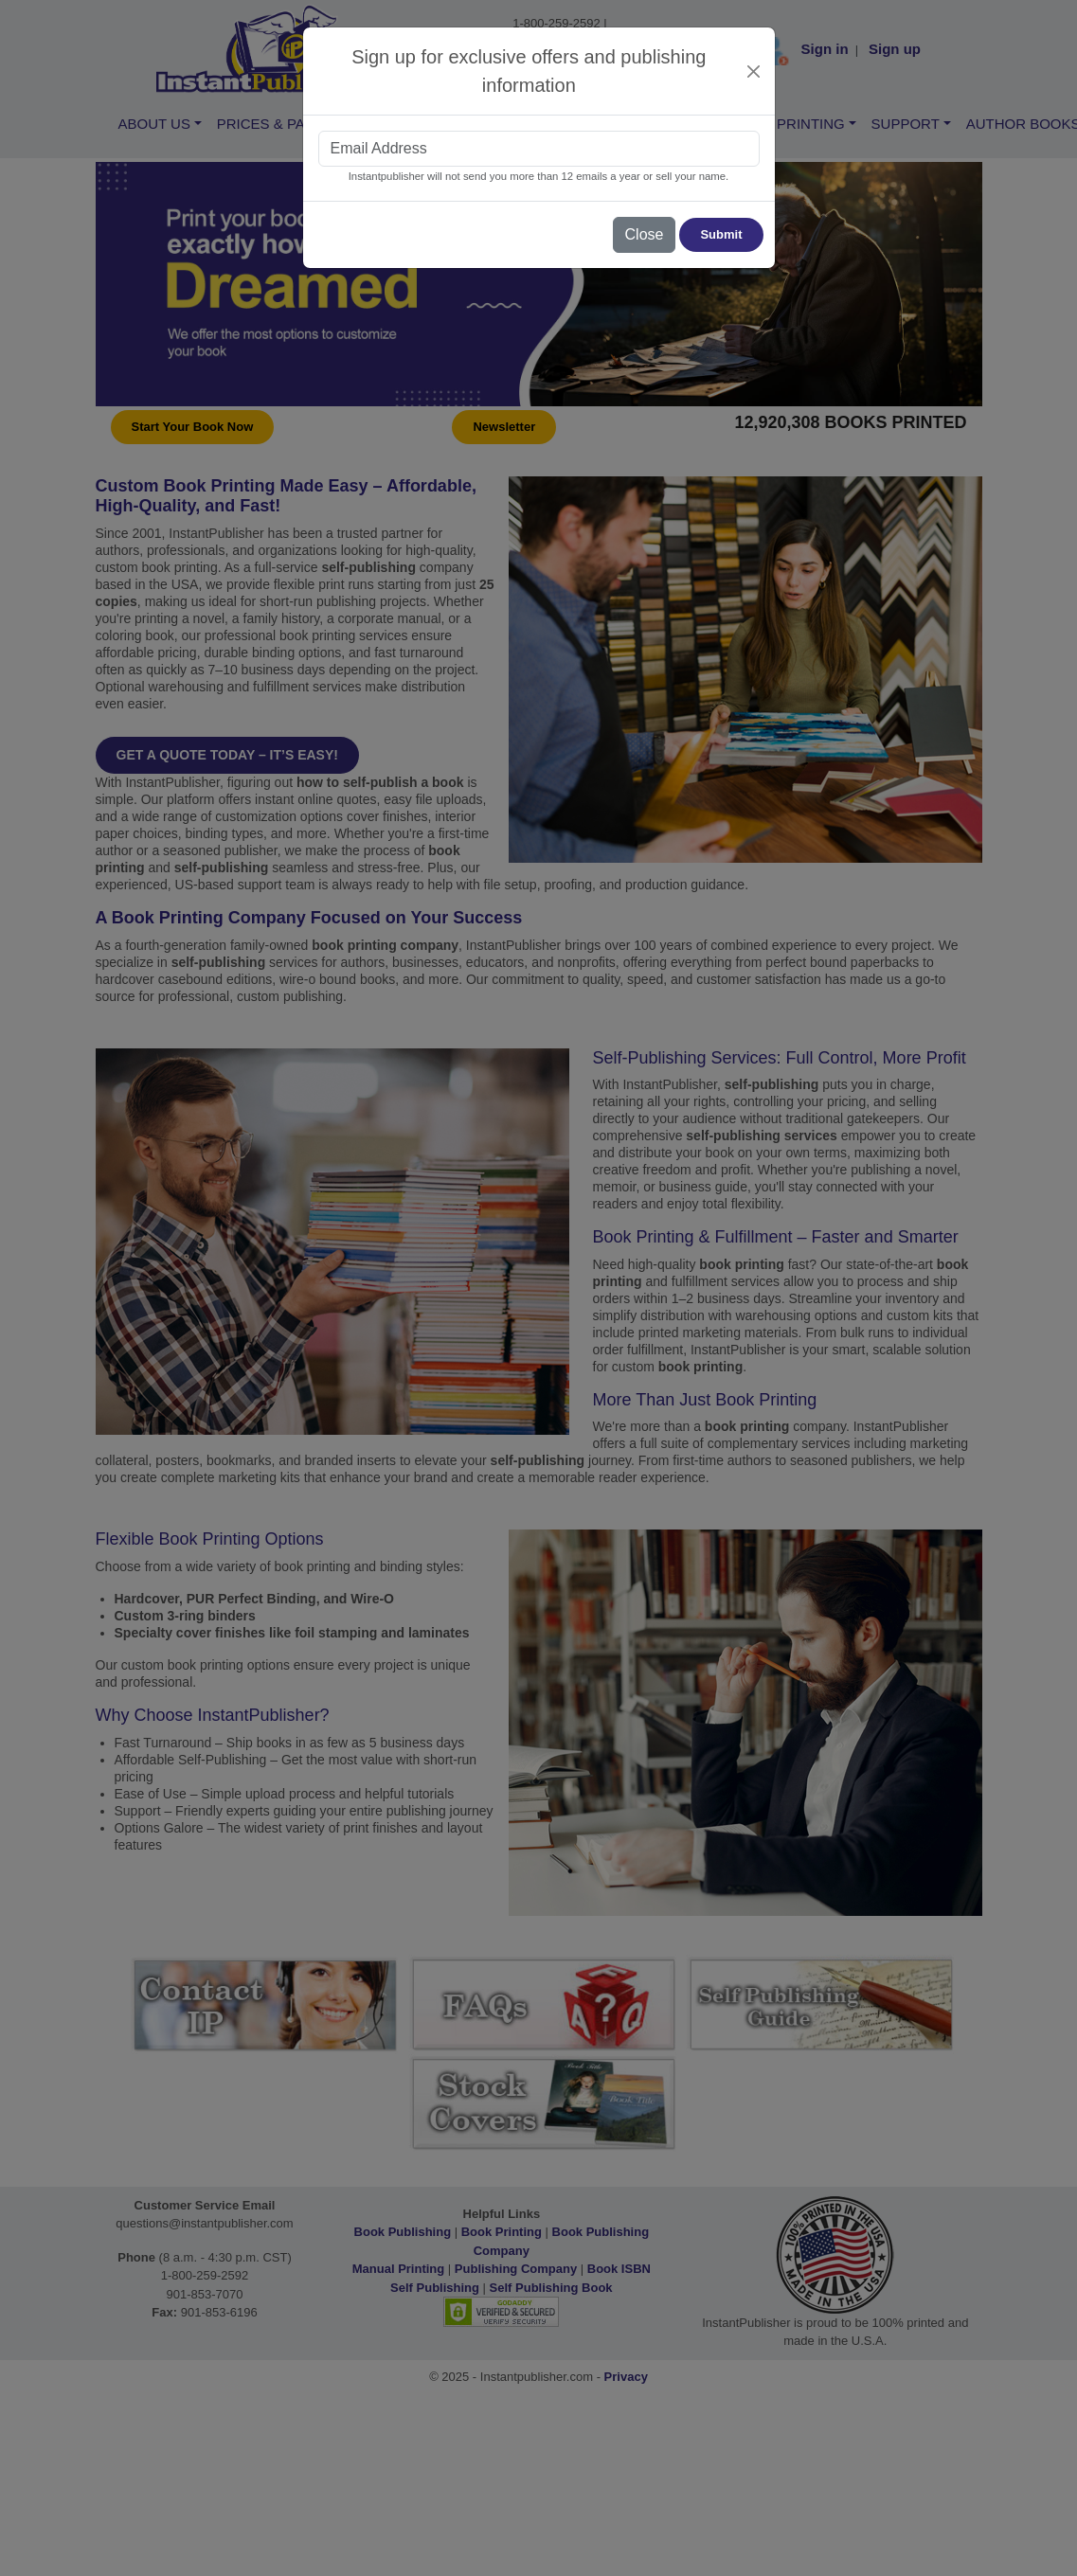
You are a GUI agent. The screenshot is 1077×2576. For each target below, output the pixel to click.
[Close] (753, 71)
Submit (721, 234)
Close (644, 234)
